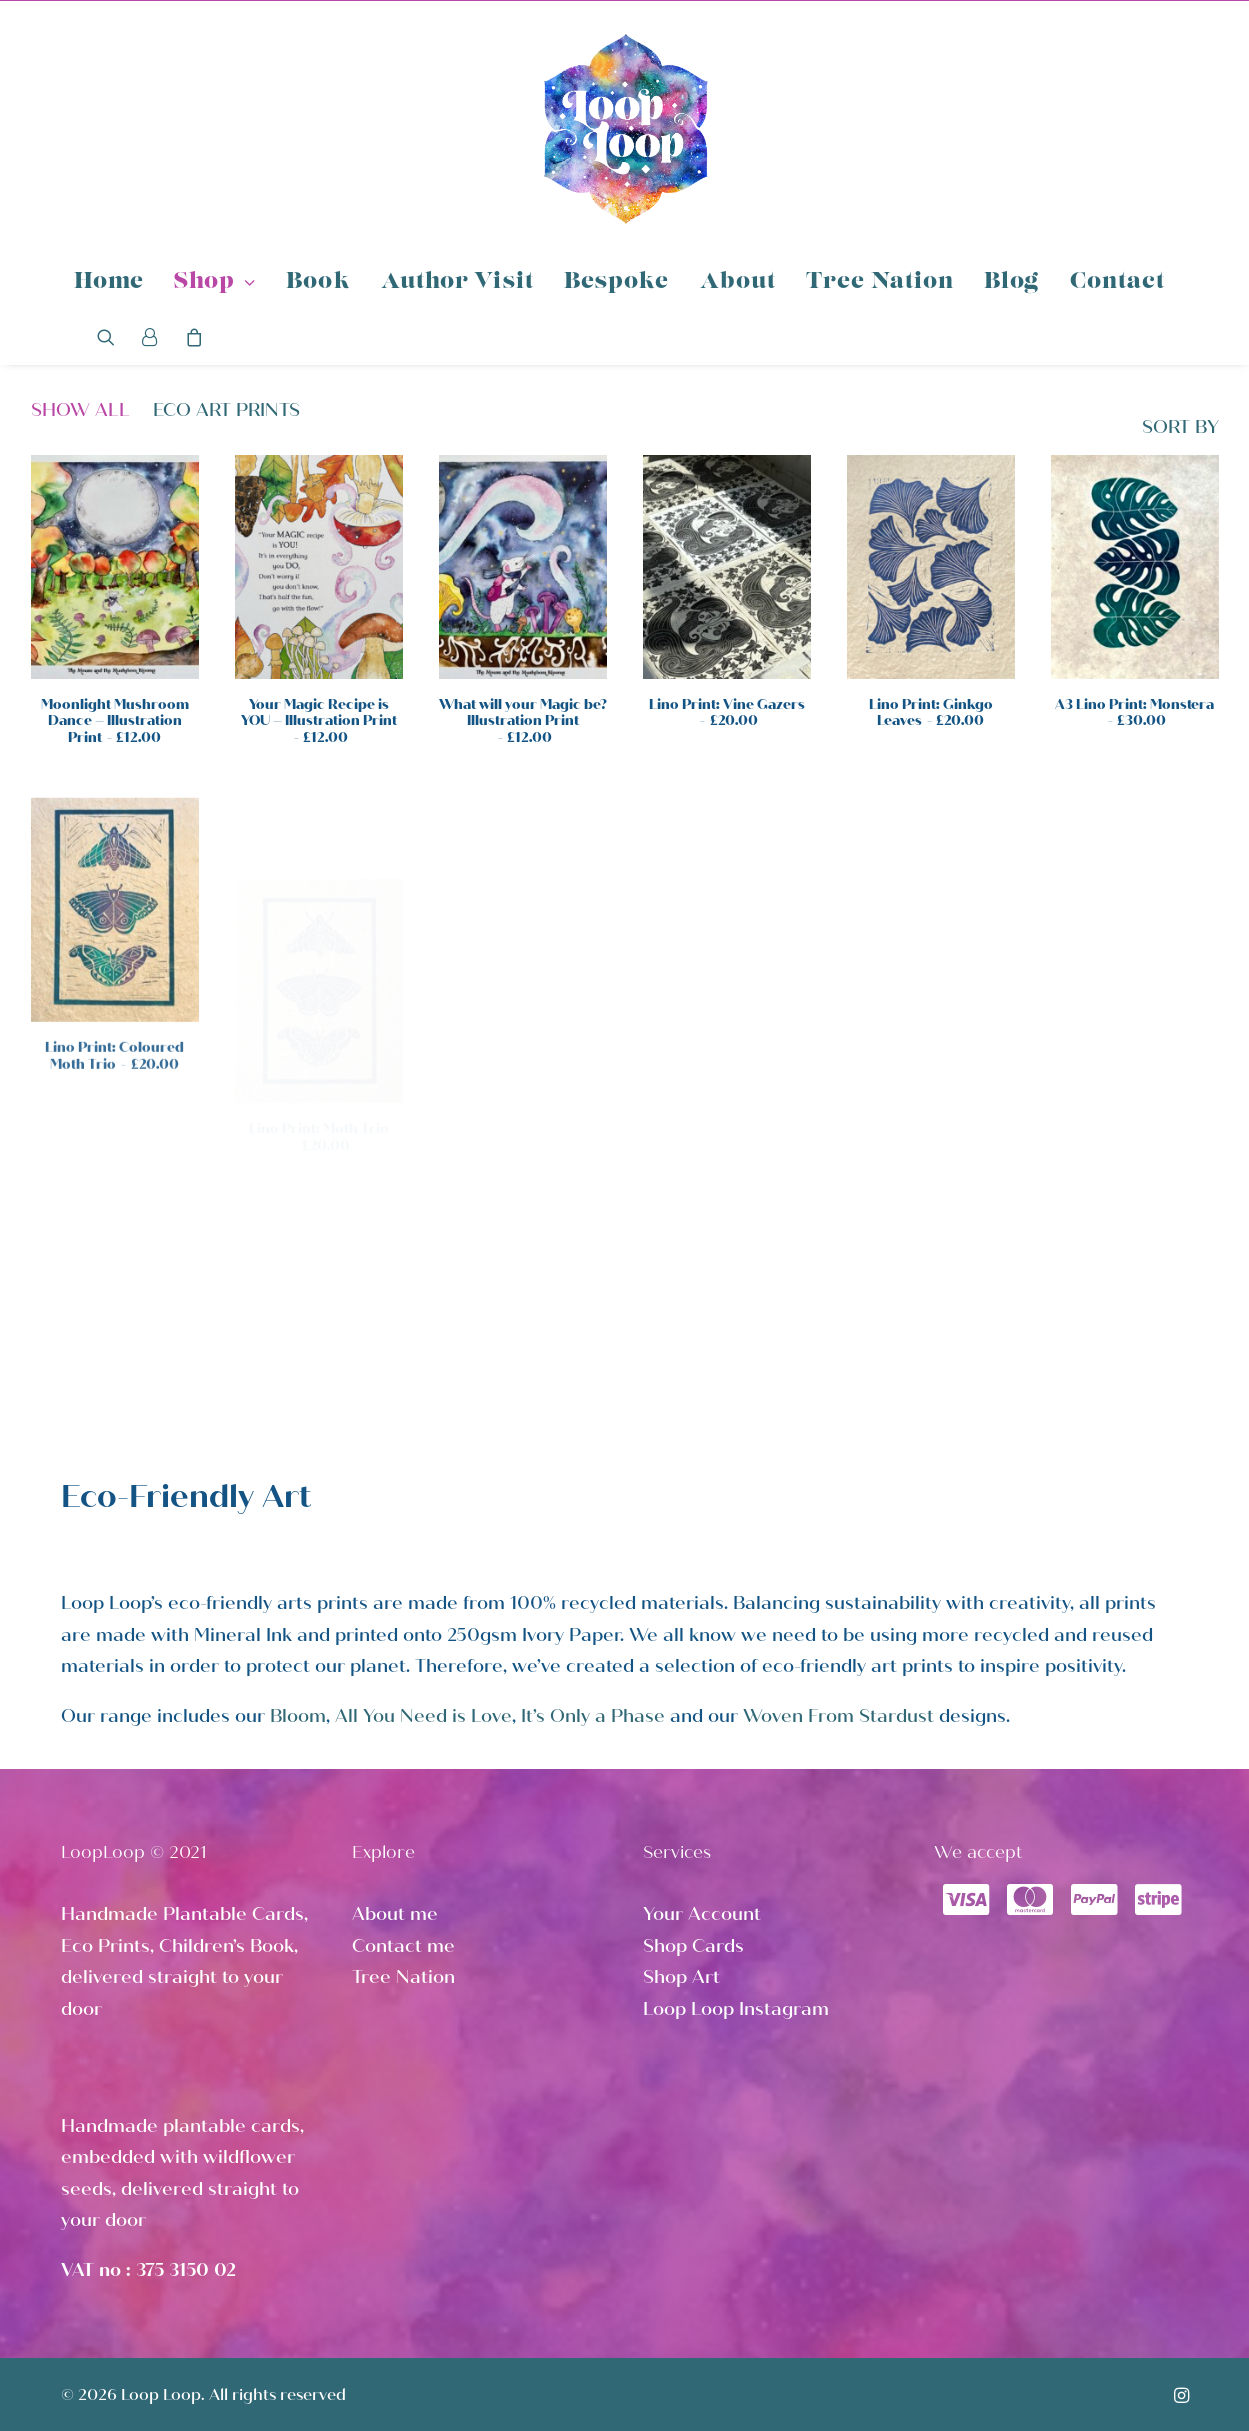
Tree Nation (880, 282)
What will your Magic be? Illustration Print (523, 721)
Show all (80, 410)
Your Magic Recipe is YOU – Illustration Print (319, 721)
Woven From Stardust (838, 1716)
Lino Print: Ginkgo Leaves (931, 714)
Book (318, 282)
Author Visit (457, 282)
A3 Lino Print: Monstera (1134, 742)
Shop (215, 282)
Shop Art (681, 1977)
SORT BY (1180, 427)
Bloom (298, 1716)
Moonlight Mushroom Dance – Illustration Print (115, 721)
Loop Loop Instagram (736, 2009)
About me (395, 1914)
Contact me (403, 1946)
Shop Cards (693, 1946)
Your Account (702, 1914)
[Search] (112, 337)
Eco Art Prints (226, 410)
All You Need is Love (423, 1716)
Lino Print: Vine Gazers (727, 713)
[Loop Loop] (625, 128)
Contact (1118, 282)
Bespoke (617, 282)
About (738, 282)
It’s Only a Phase (593, 1716)
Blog (1011, 282)
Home (109, 282)
